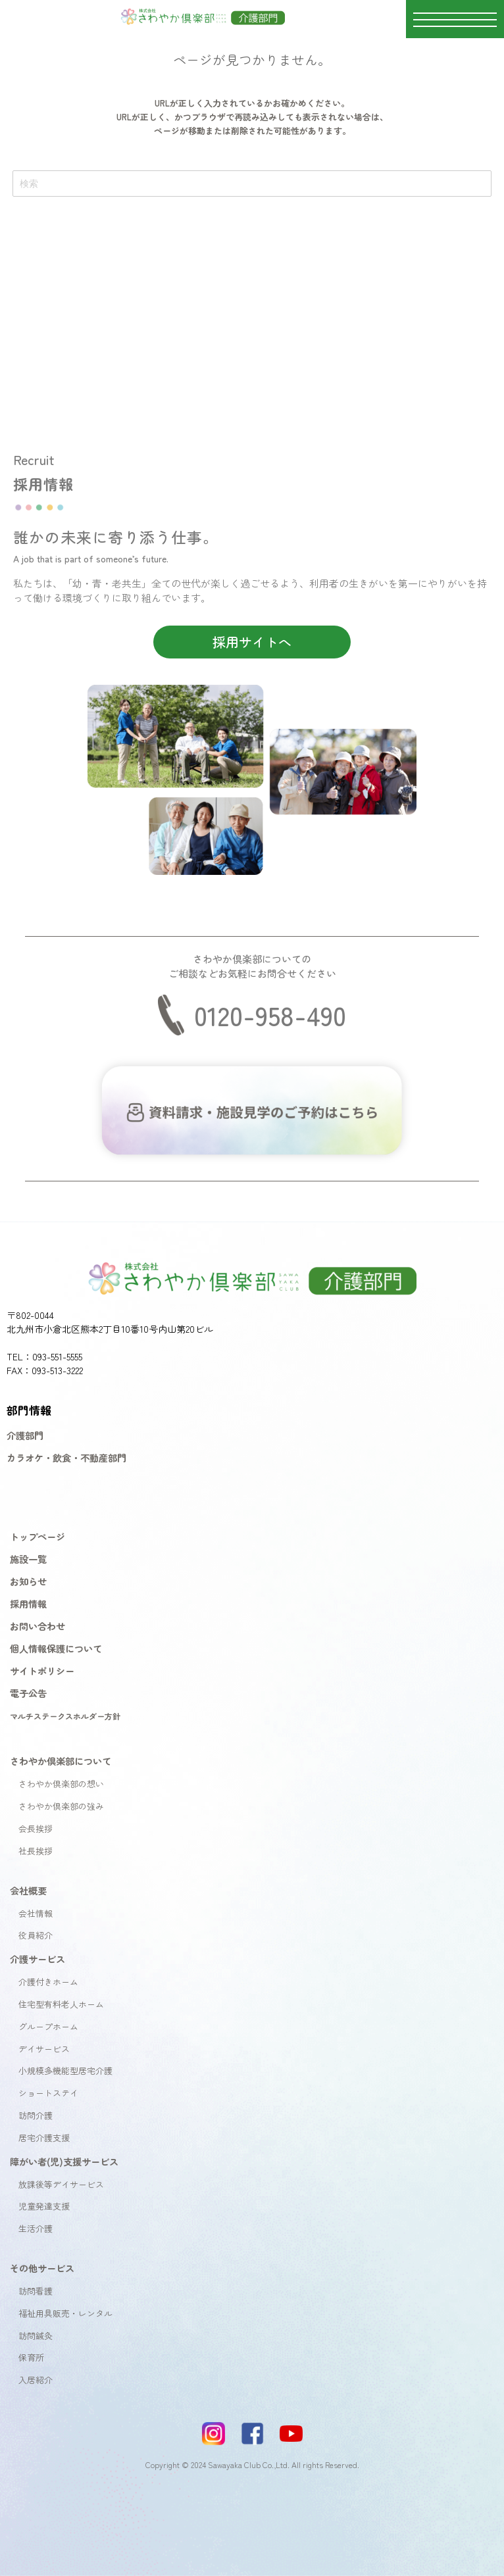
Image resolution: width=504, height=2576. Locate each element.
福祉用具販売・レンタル (65, 2313)
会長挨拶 (35, 1828)
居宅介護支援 (44, 2137)
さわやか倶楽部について (60, 1761)
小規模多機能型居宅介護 (65, 2070)
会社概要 (28, 1890)
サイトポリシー (42, 1670)
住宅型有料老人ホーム (61, 2004)
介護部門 (25, 1435)
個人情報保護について (56, 1648)
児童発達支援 (44, 2206)
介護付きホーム (48, 1981)
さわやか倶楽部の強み (61, 1806)
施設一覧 (28, 1559)
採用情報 (28, 1603)
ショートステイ (48, 2093)
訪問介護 (35, 2115)
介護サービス (37, 1959)
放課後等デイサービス (61, 2184)
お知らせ (28, 1581)
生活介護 (35, 2228)
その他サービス (42, 2268)
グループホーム (48, 2026)
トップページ (37, 1536)
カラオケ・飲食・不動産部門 (66, 1457)
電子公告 (28, 1693)
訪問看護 (35, 2291)
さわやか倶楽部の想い (61, 1783)
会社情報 (35, 1913)
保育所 (31, 2357)
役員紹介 (35, 1935)
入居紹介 (35, 2379)
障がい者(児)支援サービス (64, 2161)
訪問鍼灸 (35, 2335)
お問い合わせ (37, 1626)
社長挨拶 (35, 1851)
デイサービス (44, 2049)
